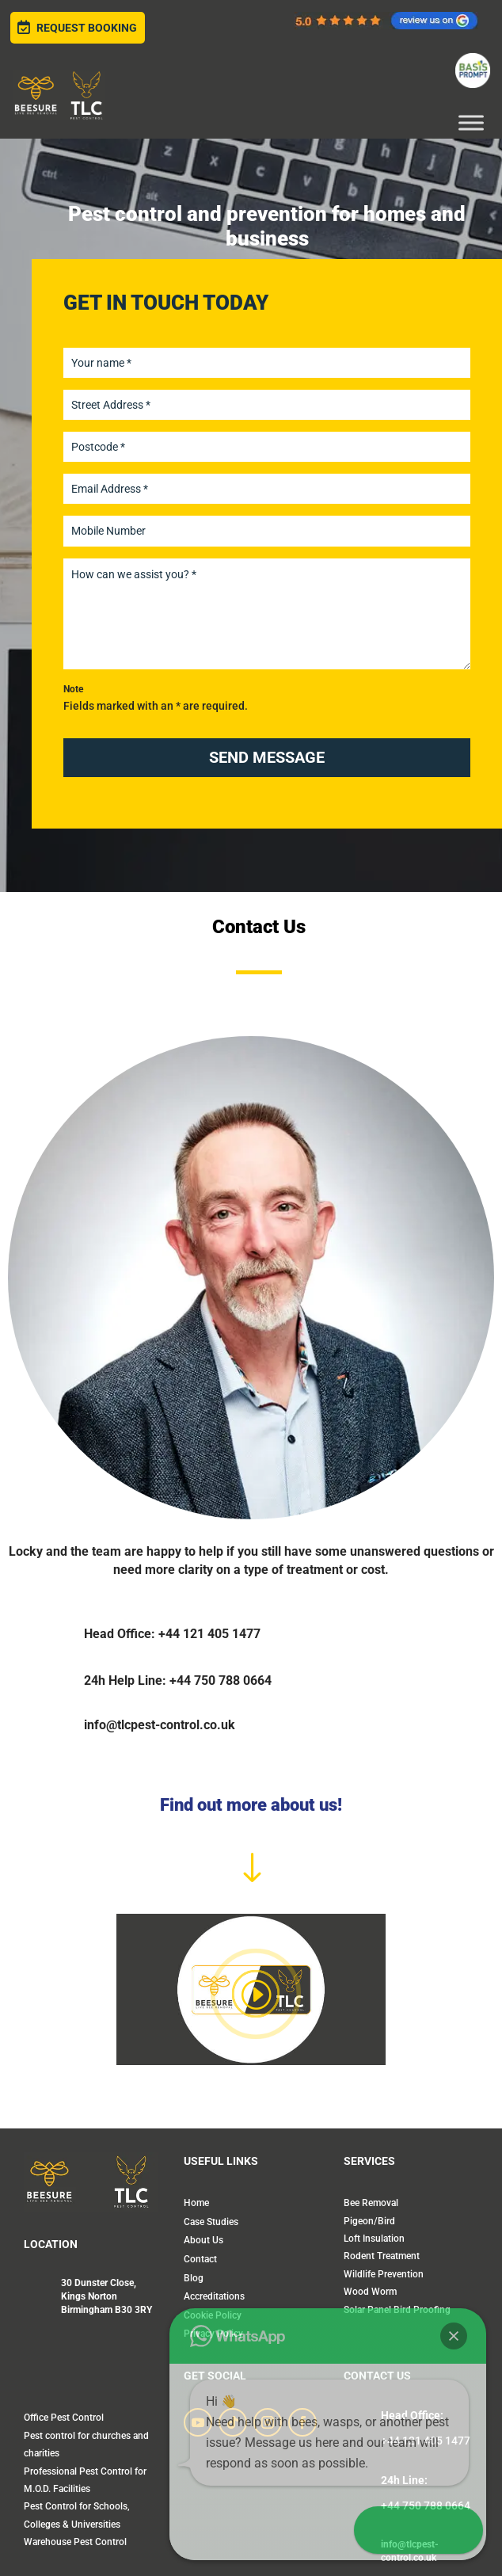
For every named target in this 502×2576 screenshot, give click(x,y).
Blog (193, 2278)
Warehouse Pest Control (75, 2541)
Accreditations (214, 2296)
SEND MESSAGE (267, 757)
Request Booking (77, 28)
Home (196, 2202)
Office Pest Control (64, 2417)
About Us (203, 2240)
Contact (200, 2259)
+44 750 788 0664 (425, 2505)
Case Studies (211, 2221)
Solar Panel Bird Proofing (397, 2309)
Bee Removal (371, 2202)
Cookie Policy (212, 2315)
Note (73, 689)
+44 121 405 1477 (425, 2440)
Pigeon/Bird (369, 2221)
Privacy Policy (213, 2333)
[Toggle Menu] (471, 122)
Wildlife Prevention (384, 2274)
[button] (470, 2473)
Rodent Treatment (382, 2256)
